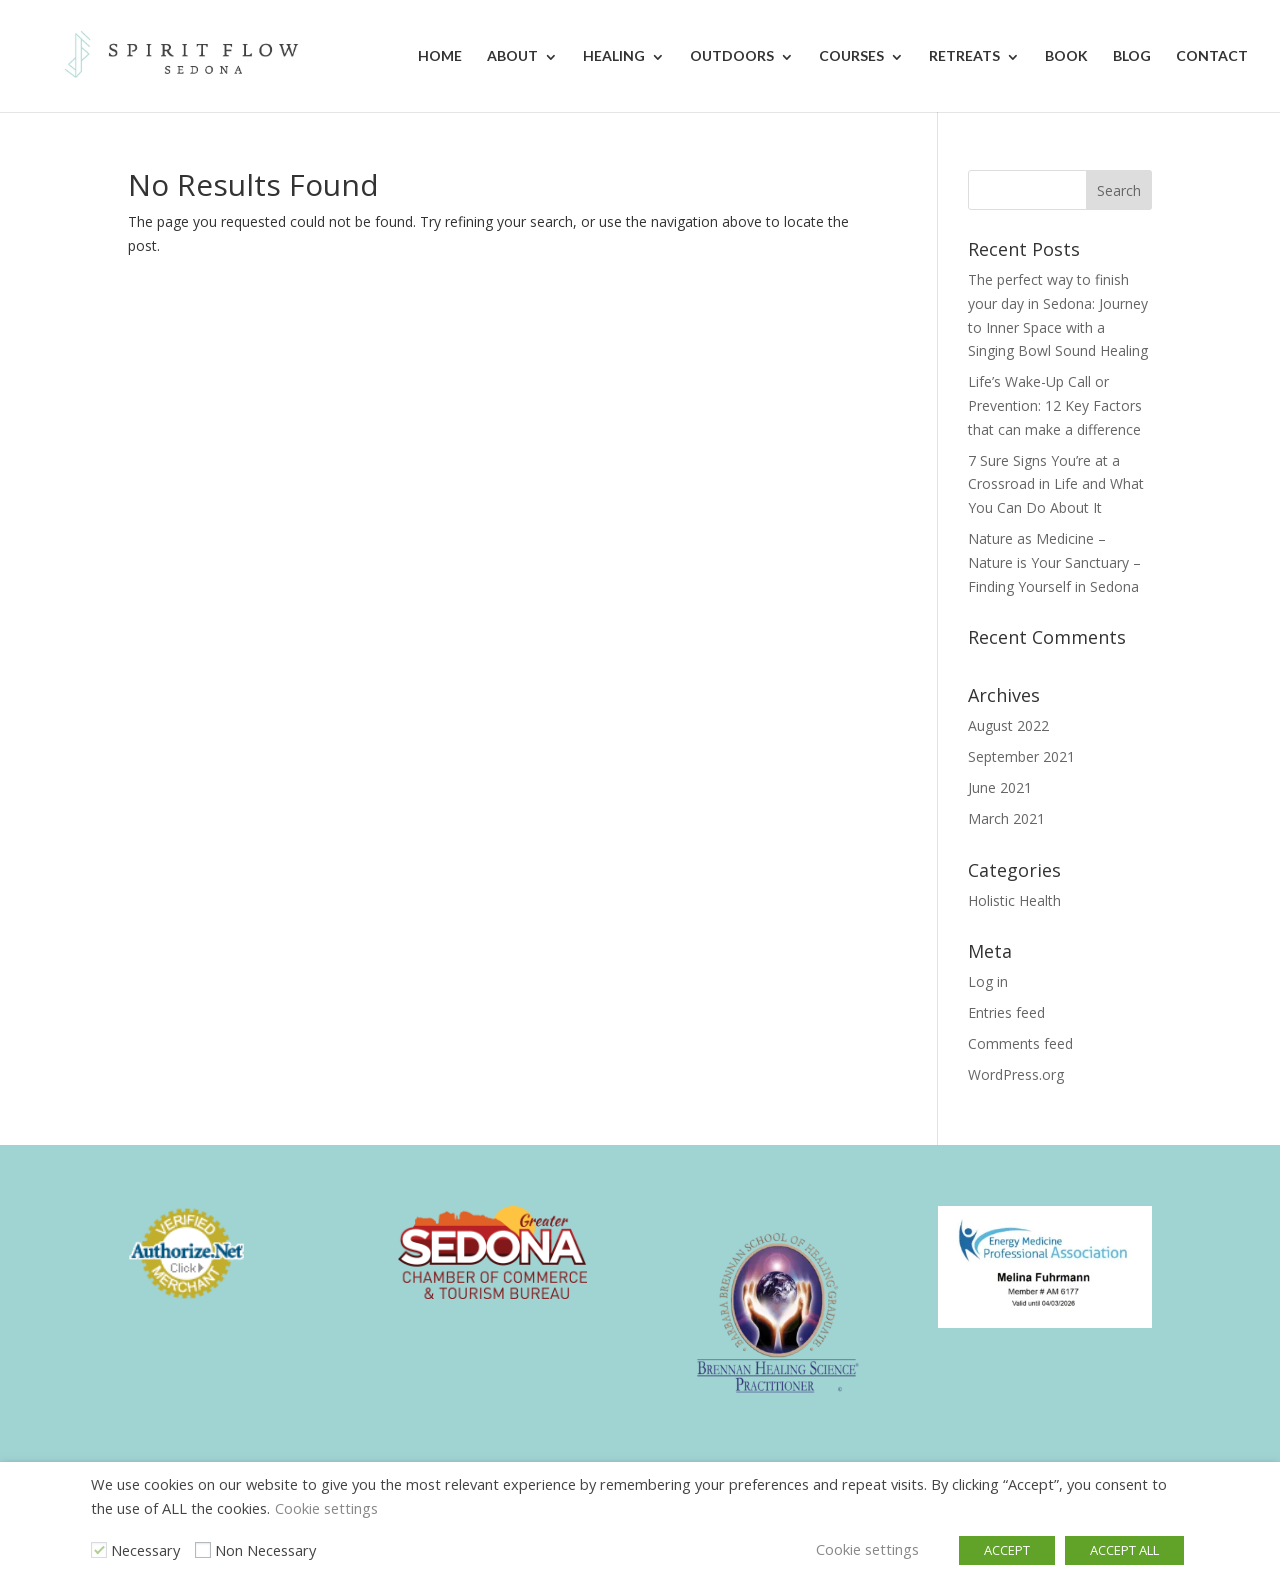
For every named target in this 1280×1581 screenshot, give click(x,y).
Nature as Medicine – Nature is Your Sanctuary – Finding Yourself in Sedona (1054, 562)
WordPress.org (1016, 1074)
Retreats (964, 55)
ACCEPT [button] (1007, 1550)
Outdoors (732, 55)
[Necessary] (99, 1550)
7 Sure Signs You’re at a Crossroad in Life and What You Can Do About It (1056, 484)
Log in (988, 981)
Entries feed (1006, 1012)
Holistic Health (1014, 900)
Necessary (145, 1550)
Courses (851, 55)
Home (440, 55)
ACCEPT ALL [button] (1124, 1550)
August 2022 (1008, 725)
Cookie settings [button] (326, 1508)
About (512, 55)
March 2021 (1006, 818)
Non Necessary (265, 1550)
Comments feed (1020, 1043)
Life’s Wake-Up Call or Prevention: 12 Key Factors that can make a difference (1055, 405)
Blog (1132, 55)
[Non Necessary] (203, 1550)
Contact (1212, 55)
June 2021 (1000, 787)
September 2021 (1021, 756)
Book (1066, 55)
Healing (614, 55)
